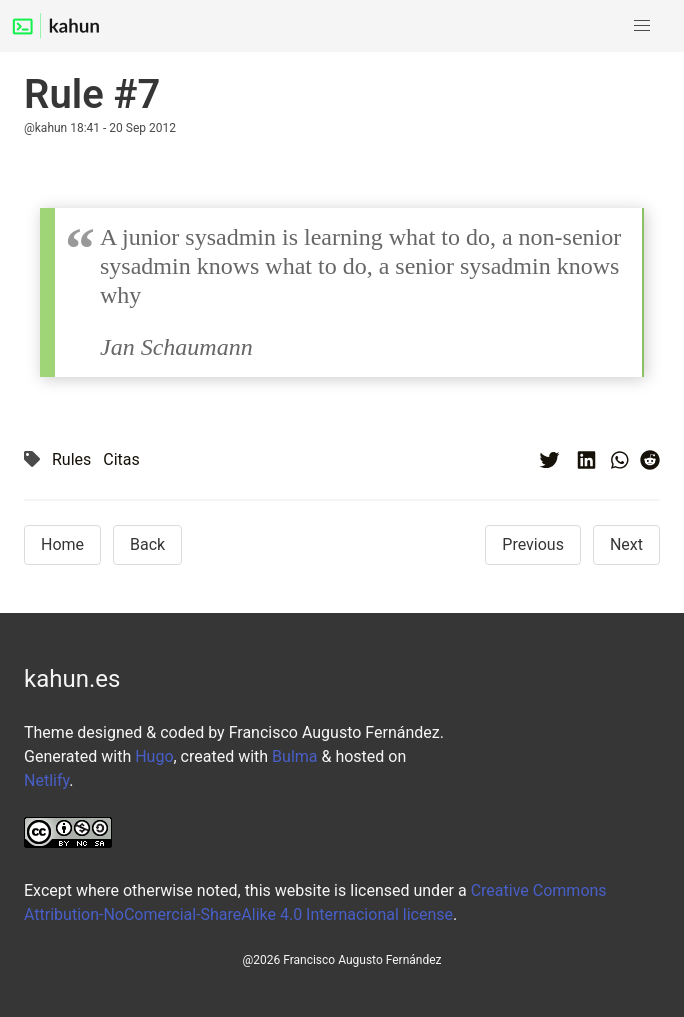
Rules (71, 459)
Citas (121, 459)
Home (62, 544)
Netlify (46, 780)
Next (626, 544)
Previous (533, 544)
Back (147, 544)
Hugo (154, 756)
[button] (642, 26)
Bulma (294, 756)
